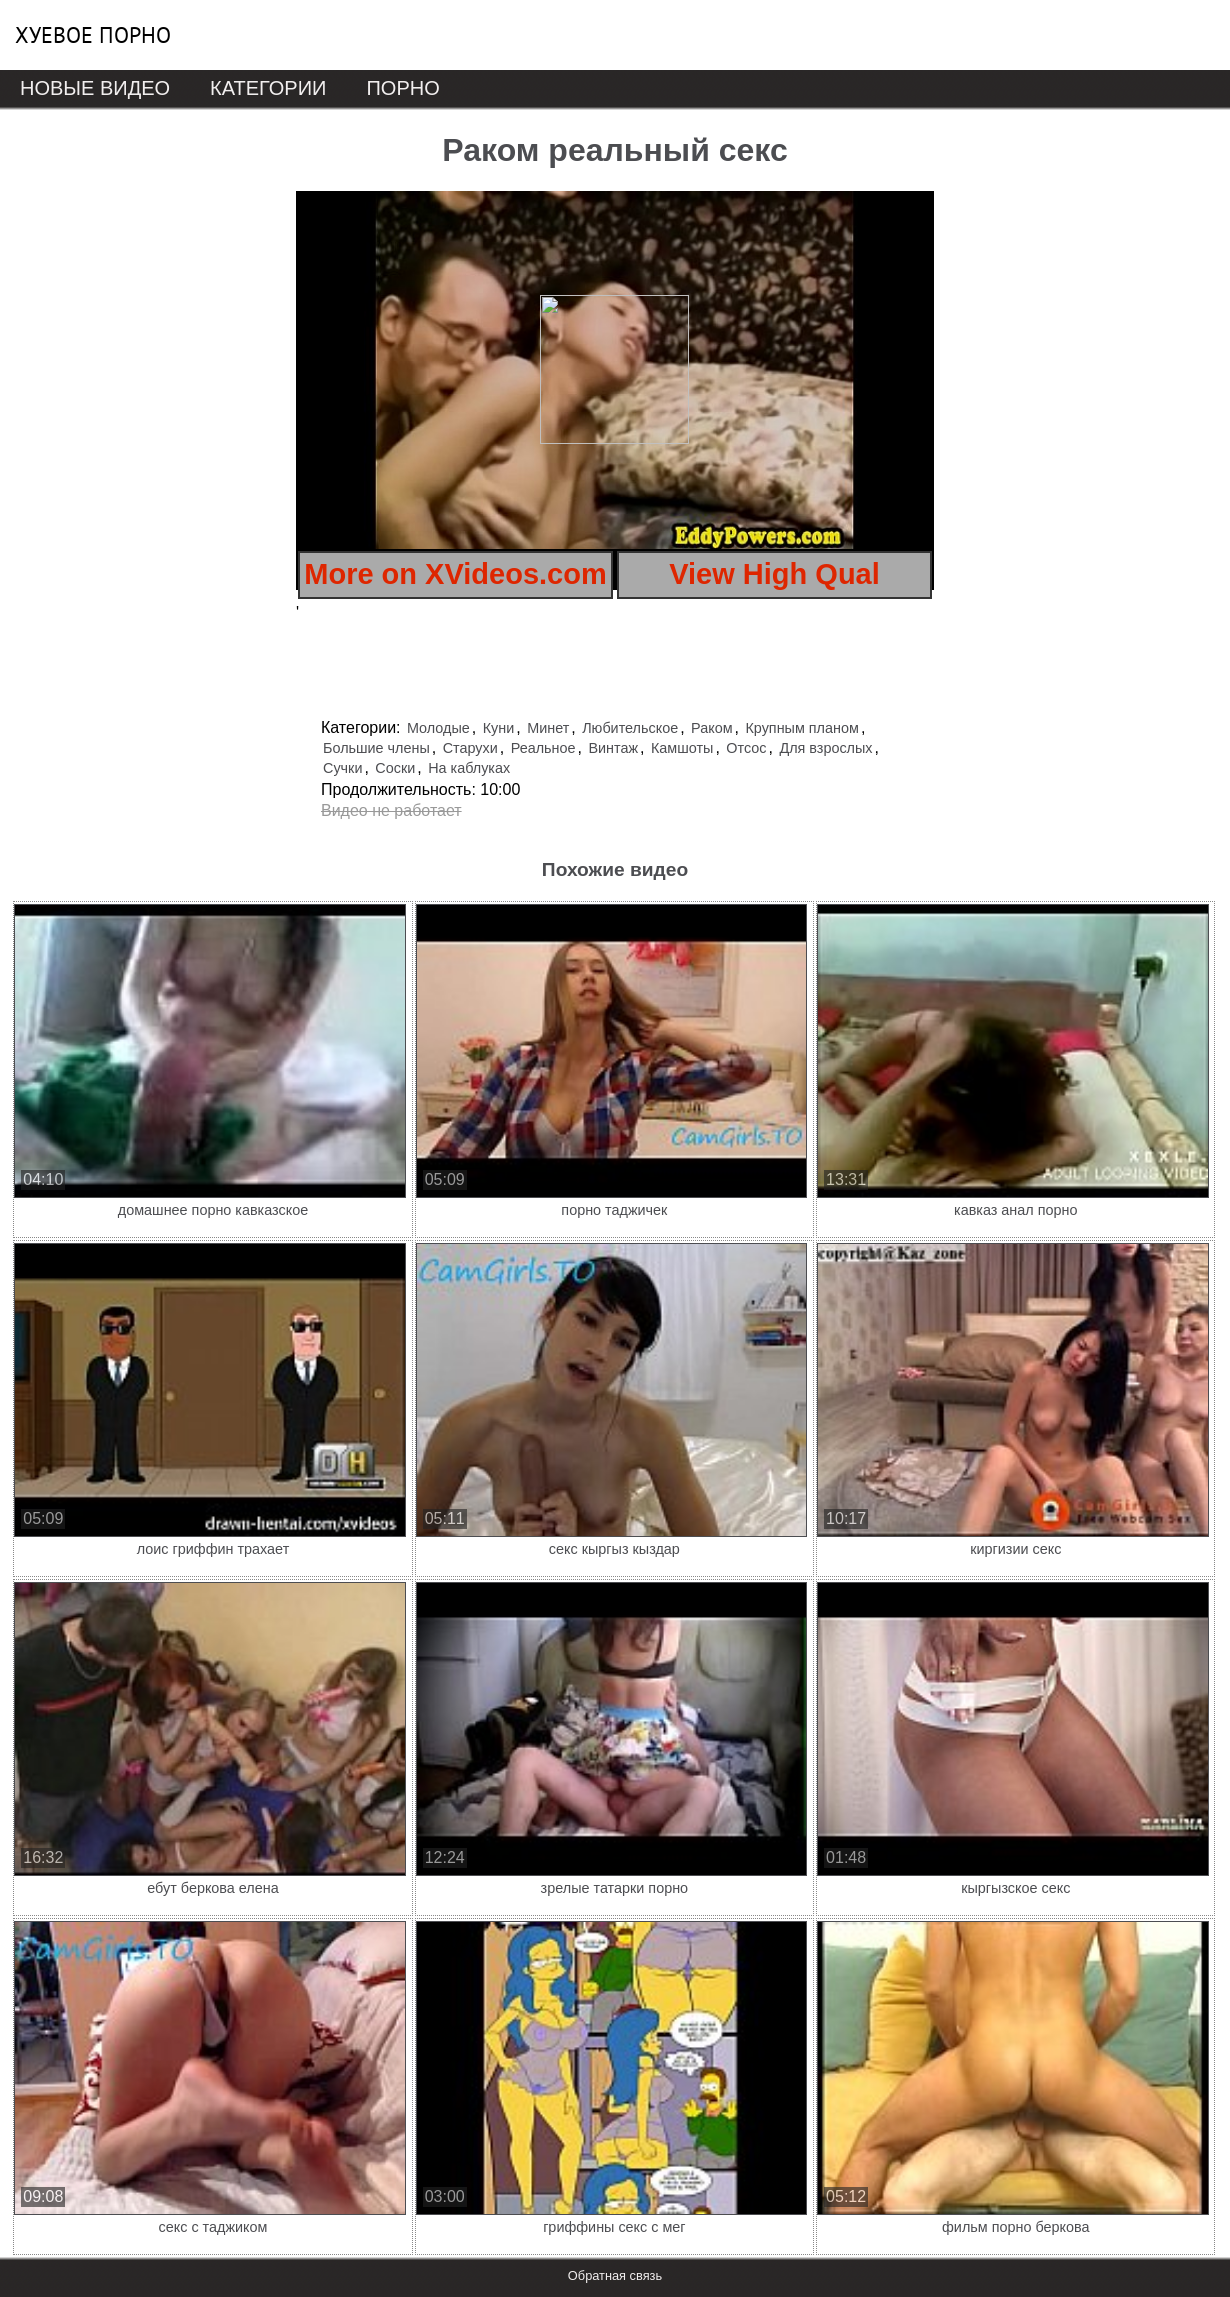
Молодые (438, 728)
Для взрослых (825, 748)
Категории (268, 88)
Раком (711, 728)
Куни (499, 728)
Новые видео (95, 88)
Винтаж (613, 748)
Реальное (543, 748)
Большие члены (376, 748)
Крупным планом (801, 728)
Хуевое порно (93, 35)
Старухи (470, 748)
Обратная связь (615, 2275)
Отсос (746, 748)
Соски (395, 768)
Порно (402, 88)
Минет (548, 728)
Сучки (342, 768)
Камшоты (682, 748)
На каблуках (469, 768)
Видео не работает (391, 810)
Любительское (630, 728)
